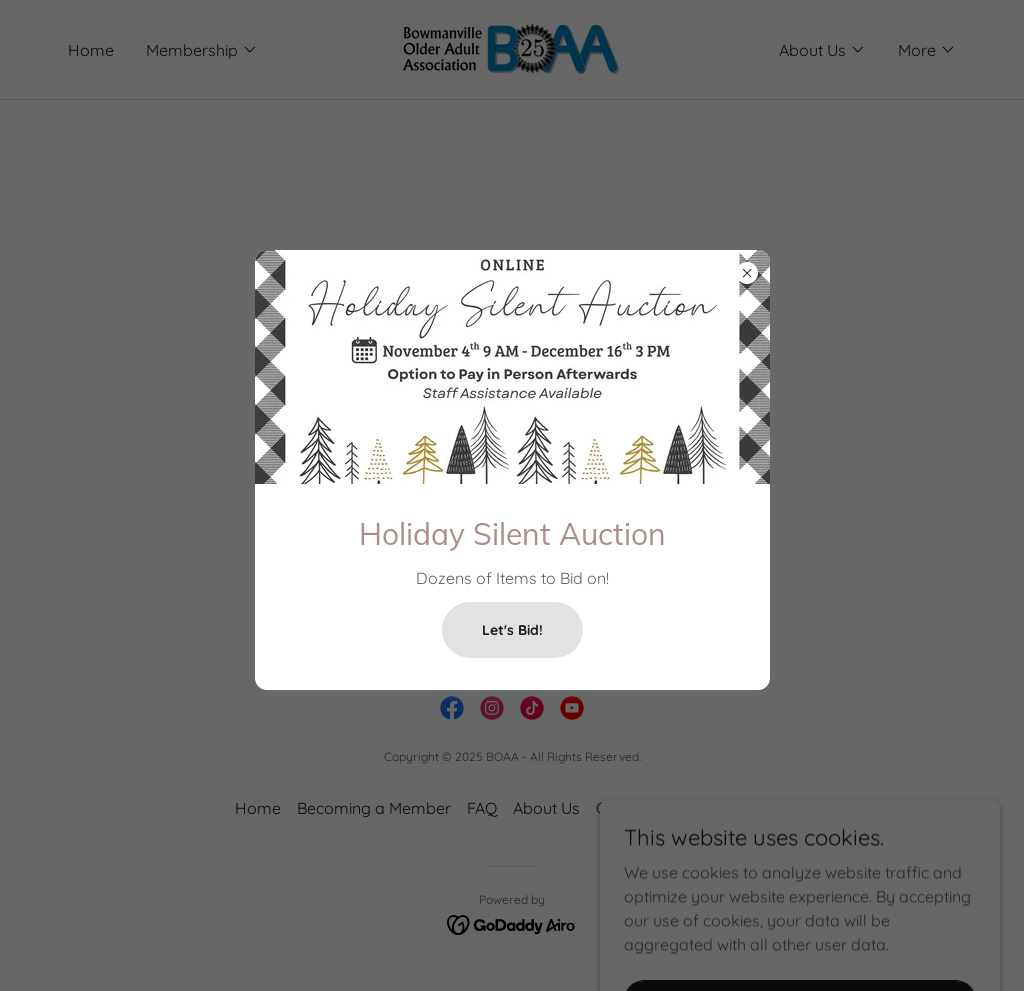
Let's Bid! (512, 630)
